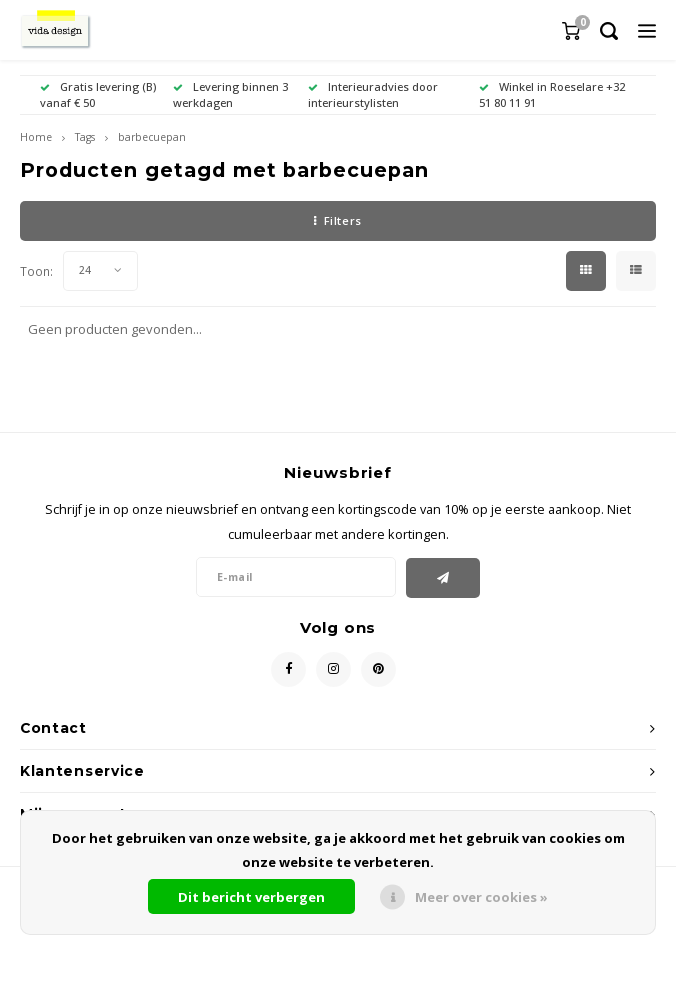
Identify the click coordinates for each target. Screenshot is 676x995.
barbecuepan (152, 137)
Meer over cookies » (481, 897)
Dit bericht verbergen (251, 897)
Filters (337, 220)
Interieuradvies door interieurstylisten (373, 94)
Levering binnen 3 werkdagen (230, 94)
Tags (85, 137)
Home (36, 137)
